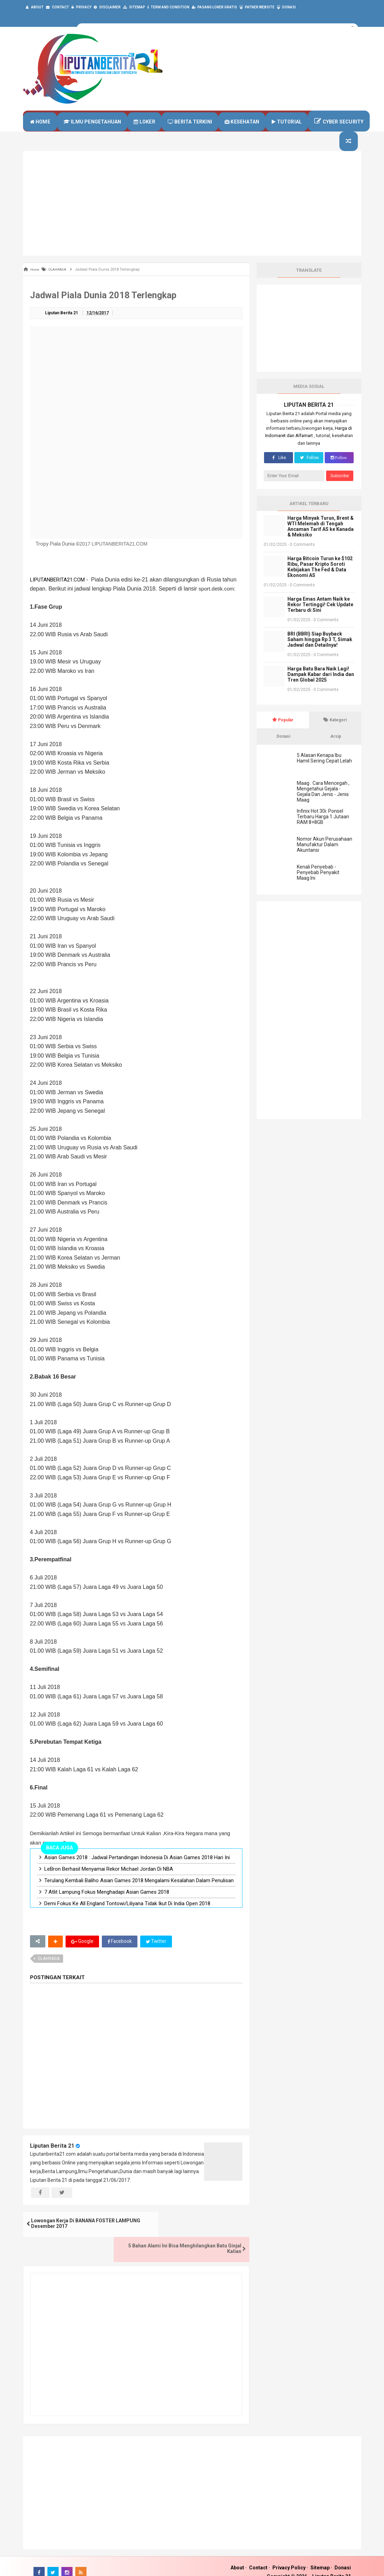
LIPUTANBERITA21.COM (57, 593)
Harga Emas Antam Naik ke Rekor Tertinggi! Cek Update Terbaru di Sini (320, 617)
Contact (258, 2556)
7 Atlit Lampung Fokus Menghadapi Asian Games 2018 (106, 1905)
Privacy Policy (289, 2556)
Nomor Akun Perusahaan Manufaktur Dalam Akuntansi (324, 857)
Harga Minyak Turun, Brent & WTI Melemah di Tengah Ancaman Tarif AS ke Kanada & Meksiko (320, 539)
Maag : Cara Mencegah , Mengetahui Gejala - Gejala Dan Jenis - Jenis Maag (323, 804)
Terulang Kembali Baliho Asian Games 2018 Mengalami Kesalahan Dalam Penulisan (139, 1894)
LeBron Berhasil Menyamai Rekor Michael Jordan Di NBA (108, 1882)
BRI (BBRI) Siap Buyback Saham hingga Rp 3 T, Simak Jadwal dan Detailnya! (319, 652)
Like (278, 470)
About (237, 2556)
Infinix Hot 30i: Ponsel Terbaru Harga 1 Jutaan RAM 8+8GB (323, 829)
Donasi (342, 2556)
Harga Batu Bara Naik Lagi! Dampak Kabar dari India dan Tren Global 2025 (320, 687)
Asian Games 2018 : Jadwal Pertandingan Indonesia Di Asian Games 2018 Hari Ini (137, 1871)
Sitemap (320, 2556)
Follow (308, 470)
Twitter (156, 1955)
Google (82, 1955)
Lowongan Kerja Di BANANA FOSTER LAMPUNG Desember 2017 (75, 2237)
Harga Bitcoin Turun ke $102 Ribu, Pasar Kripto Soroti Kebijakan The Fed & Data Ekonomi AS (320, 580)
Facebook (119, 1955)
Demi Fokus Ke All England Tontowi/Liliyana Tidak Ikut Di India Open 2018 (127, 1917)
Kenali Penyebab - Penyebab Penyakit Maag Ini (318, 885)
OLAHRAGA (49, 1972)
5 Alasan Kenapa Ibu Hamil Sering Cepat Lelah (324, 770)
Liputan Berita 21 (52, 2159)
